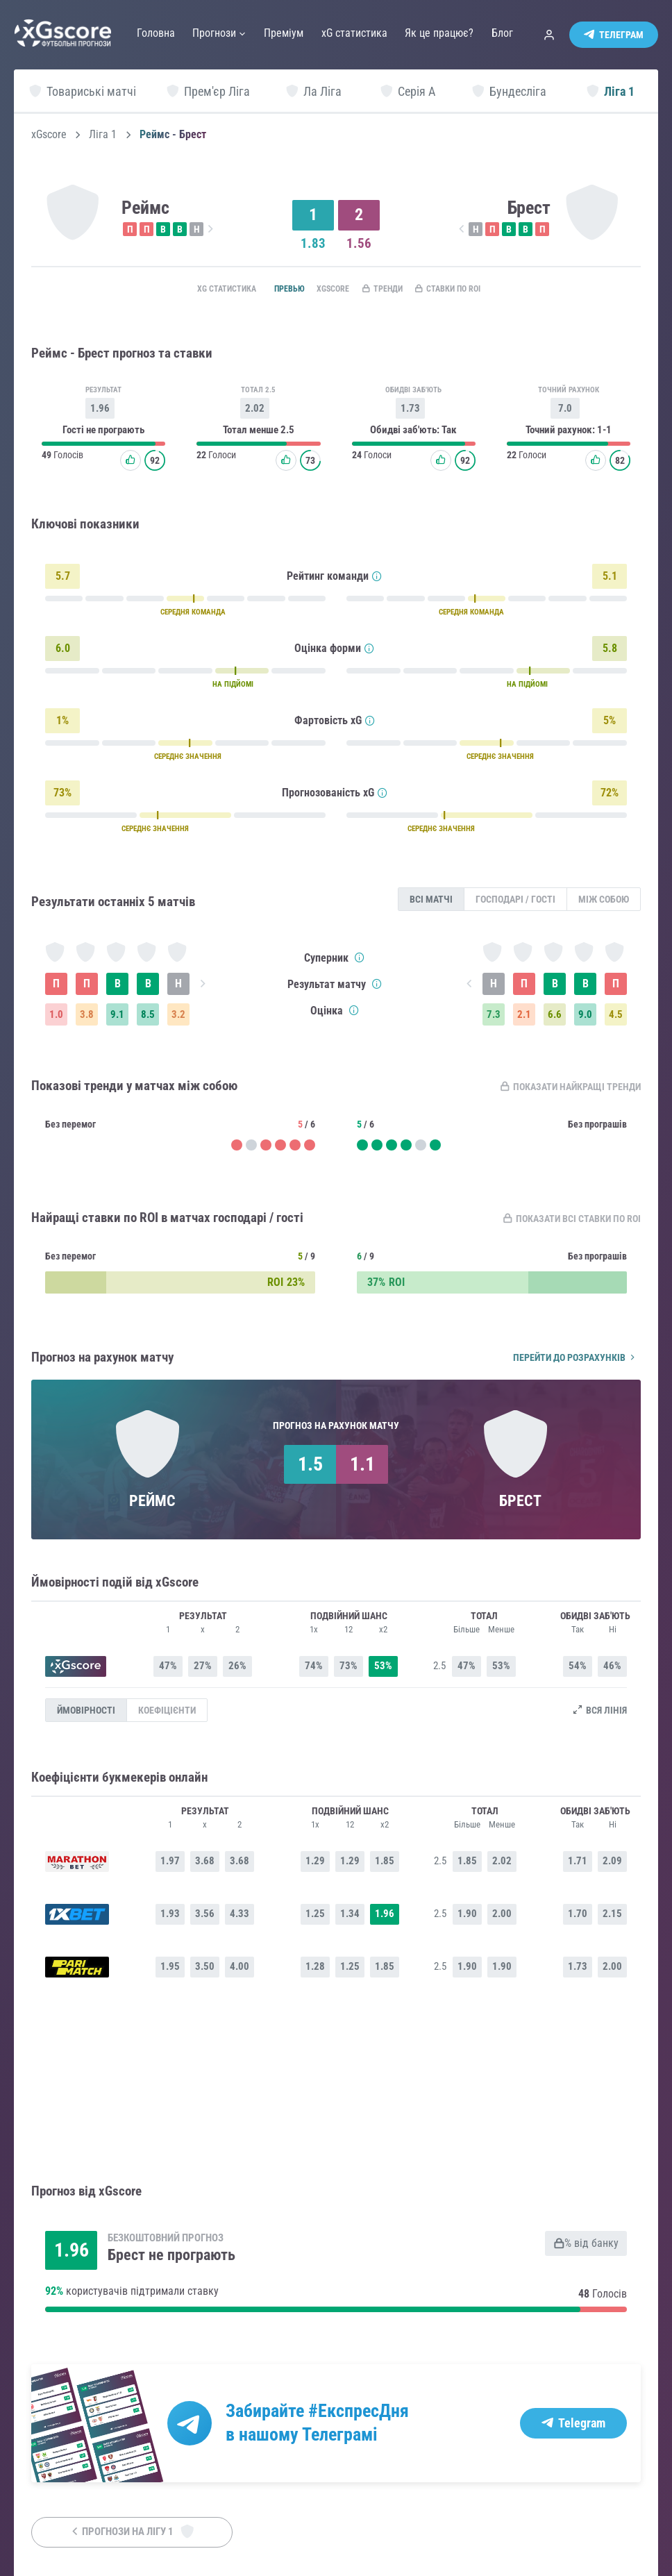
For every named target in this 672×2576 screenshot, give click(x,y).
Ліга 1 (103, 134)
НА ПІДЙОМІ (232, 688)
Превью (268, 289)
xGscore (49, 134)
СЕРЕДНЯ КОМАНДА (193, 615)
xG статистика (196, 289)
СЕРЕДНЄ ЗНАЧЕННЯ (187, 760)
